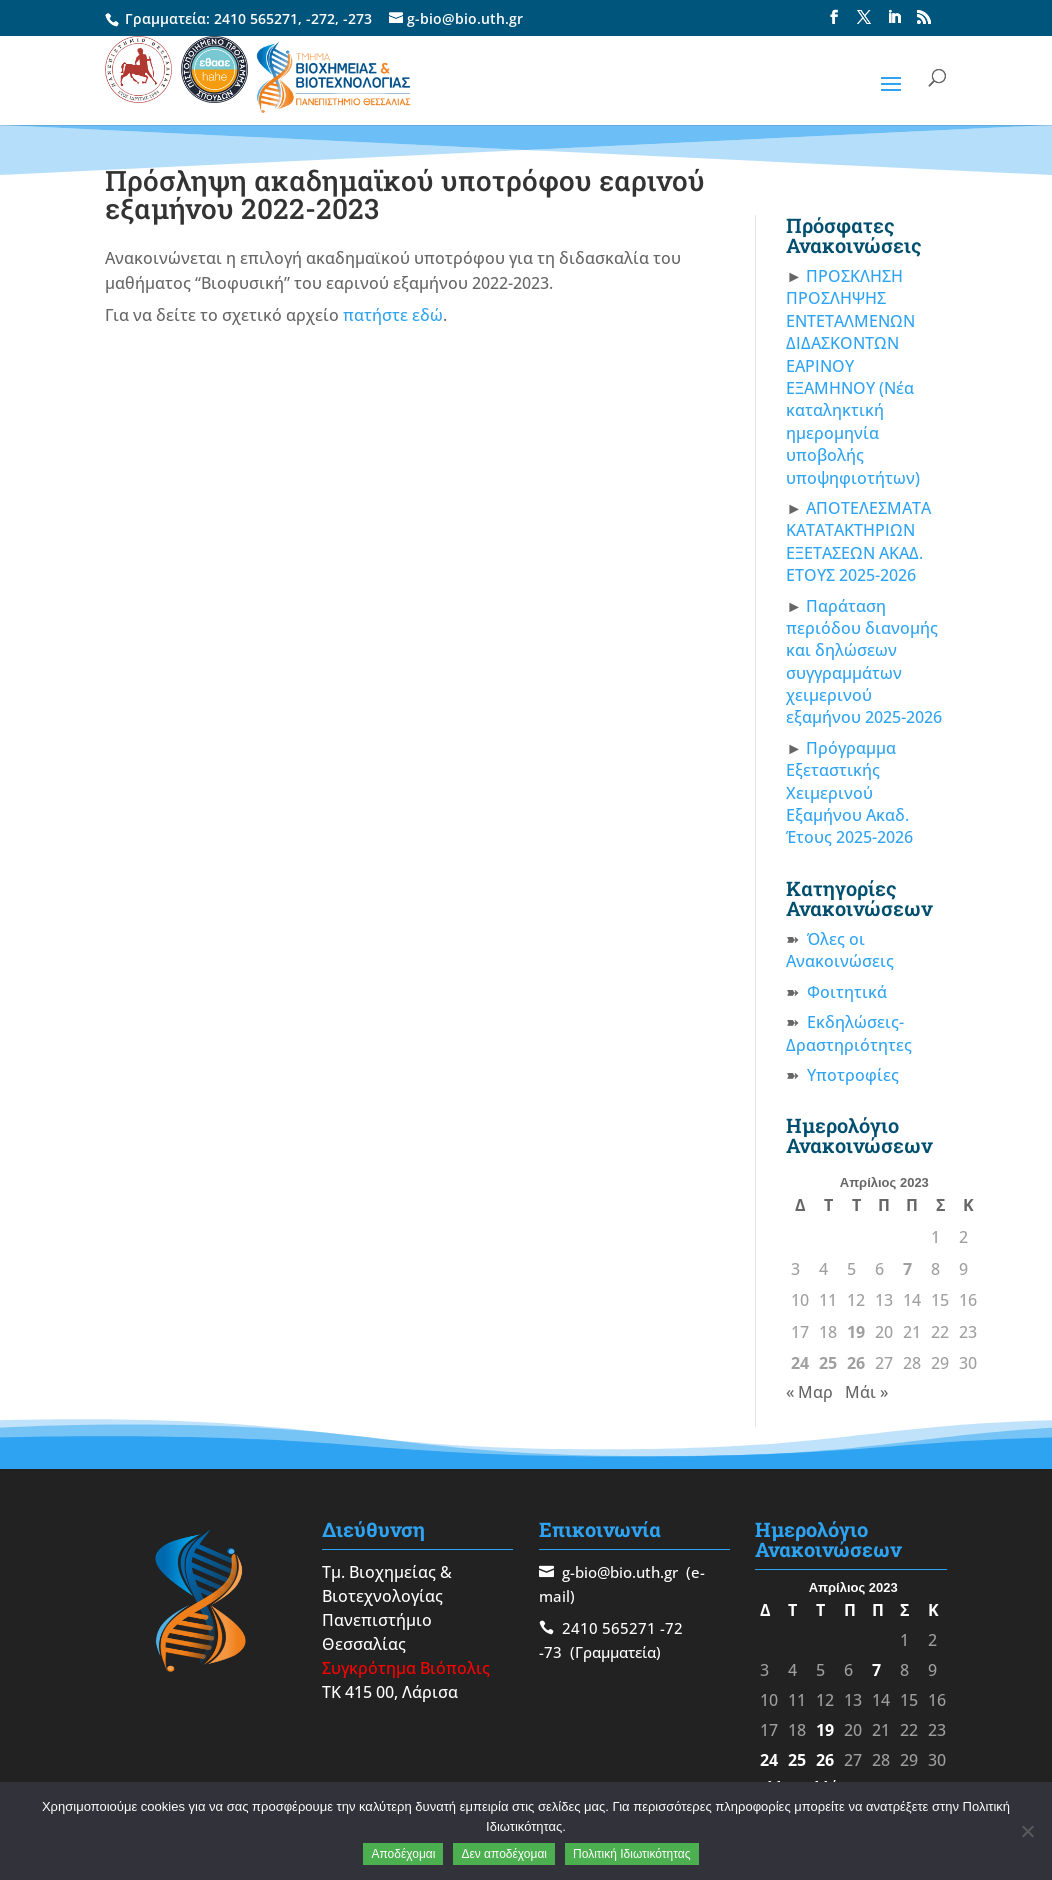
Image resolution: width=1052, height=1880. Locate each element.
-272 (320, 18)
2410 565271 (256, 18)
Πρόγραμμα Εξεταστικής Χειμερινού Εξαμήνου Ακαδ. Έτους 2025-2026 (849, 793)
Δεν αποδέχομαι (504, 1854)
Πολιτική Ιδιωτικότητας (632, 1854)
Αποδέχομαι (403, 1854)
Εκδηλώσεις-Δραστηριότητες (849, 1033)
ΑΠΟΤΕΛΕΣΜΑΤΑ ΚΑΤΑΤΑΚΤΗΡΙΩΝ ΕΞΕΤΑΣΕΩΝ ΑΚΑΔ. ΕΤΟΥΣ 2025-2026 (858, 541)
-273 (357, 18)
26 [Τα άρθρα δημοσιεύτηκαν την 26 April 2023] (856, 1363)
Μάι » (866, 1392)
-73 (550, 1652)
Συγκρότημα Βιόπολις (406, 1668)
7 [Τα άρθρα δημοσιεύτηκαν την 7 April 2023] (907, 1269)
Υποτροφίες (853, 1075)
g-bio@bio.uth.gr (620, 1572)
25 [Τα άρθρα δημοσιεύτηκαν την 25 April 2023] (828, 1363)
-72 (671, 1628)
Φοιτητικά (847, 992)
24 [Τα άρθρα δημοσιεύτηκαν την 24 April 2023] (800, 1363)
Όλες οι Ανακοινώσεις (840, 950)
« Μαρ (809, 1392)
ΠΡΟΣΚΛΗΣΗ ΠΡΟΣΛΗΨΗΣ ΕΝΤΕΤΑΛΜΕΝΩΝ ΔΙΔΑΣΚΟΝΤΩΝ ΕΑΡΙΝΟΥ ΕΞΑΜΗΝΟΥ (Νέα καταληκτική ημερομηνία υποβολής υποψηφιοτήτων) (853, 377)
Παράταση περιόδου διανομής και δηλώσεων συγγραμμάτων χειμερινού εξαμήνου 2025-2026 (864, 662)
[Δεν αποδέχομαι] (1027, 1831)
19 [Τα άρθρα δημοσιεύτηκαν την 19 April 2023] (856, 1332)
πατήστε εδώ (393, 315)
